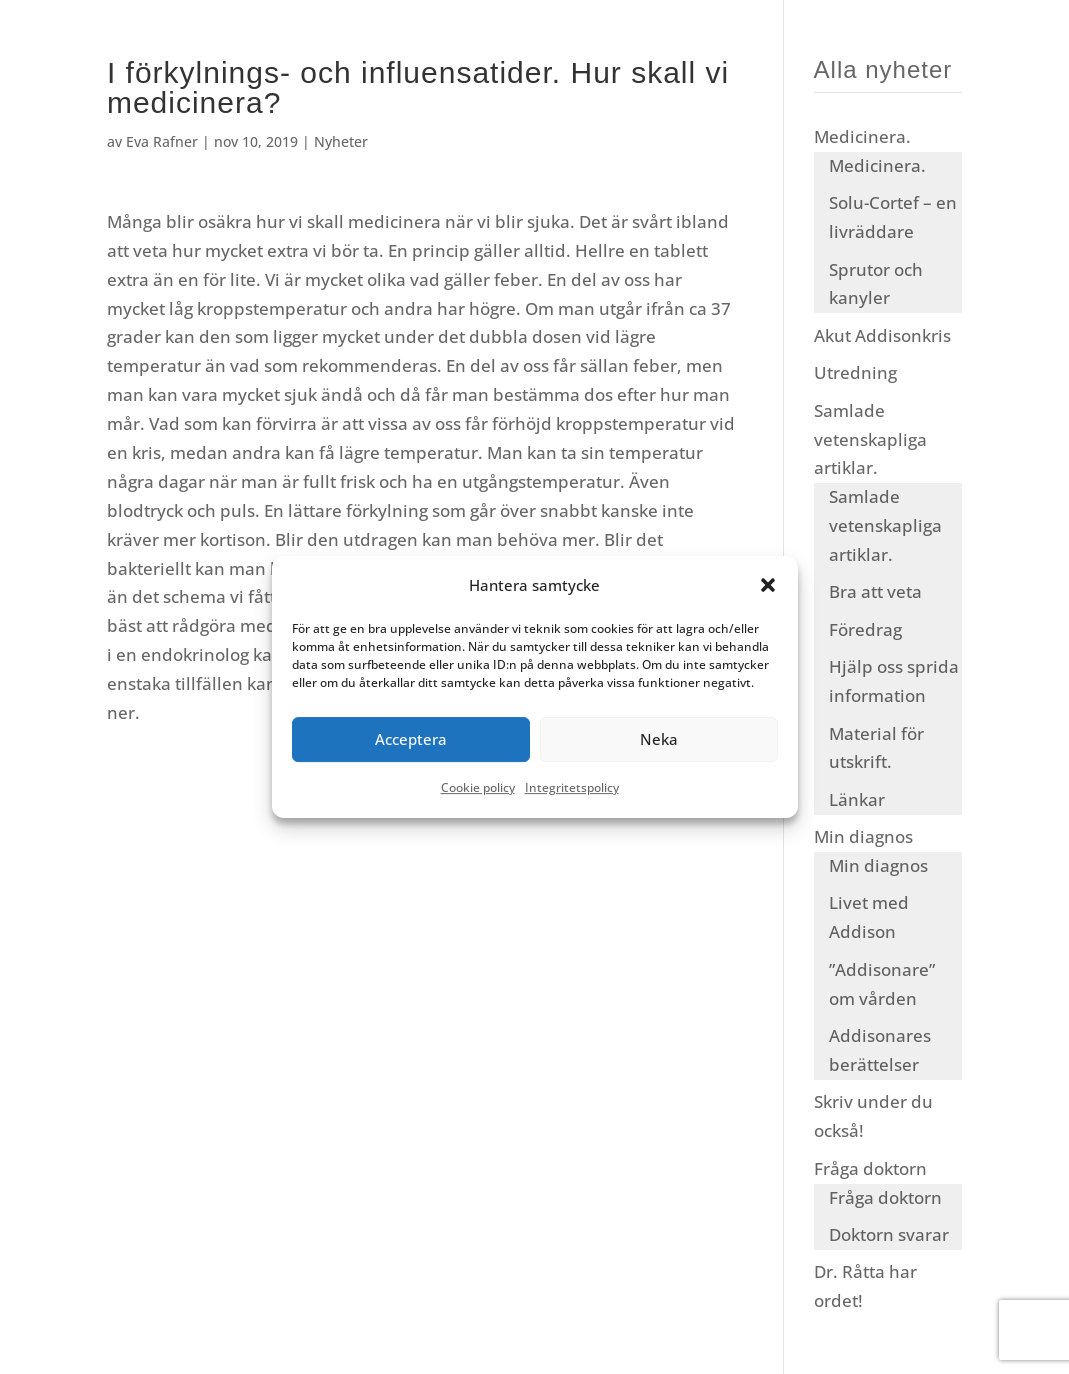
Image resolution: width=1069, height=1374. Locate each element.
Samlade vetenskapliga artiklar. (870, 439)
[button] (768, 586)
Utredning (855, 372)
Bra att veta (875, 591)
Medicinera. (862, 136)
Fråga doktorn (870, 1168)
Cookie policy (478, 787)
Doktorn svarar (889, 1234)
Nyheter (341, 141)
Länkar (857, 799)
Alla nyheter (883, 69)
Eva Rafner (162, 141)
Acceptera (411, 740)
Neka (659, 740)
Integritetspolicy (572, 787)
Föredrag (865, 629)
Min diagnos (863, 836)
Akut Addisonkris (882, 335)
